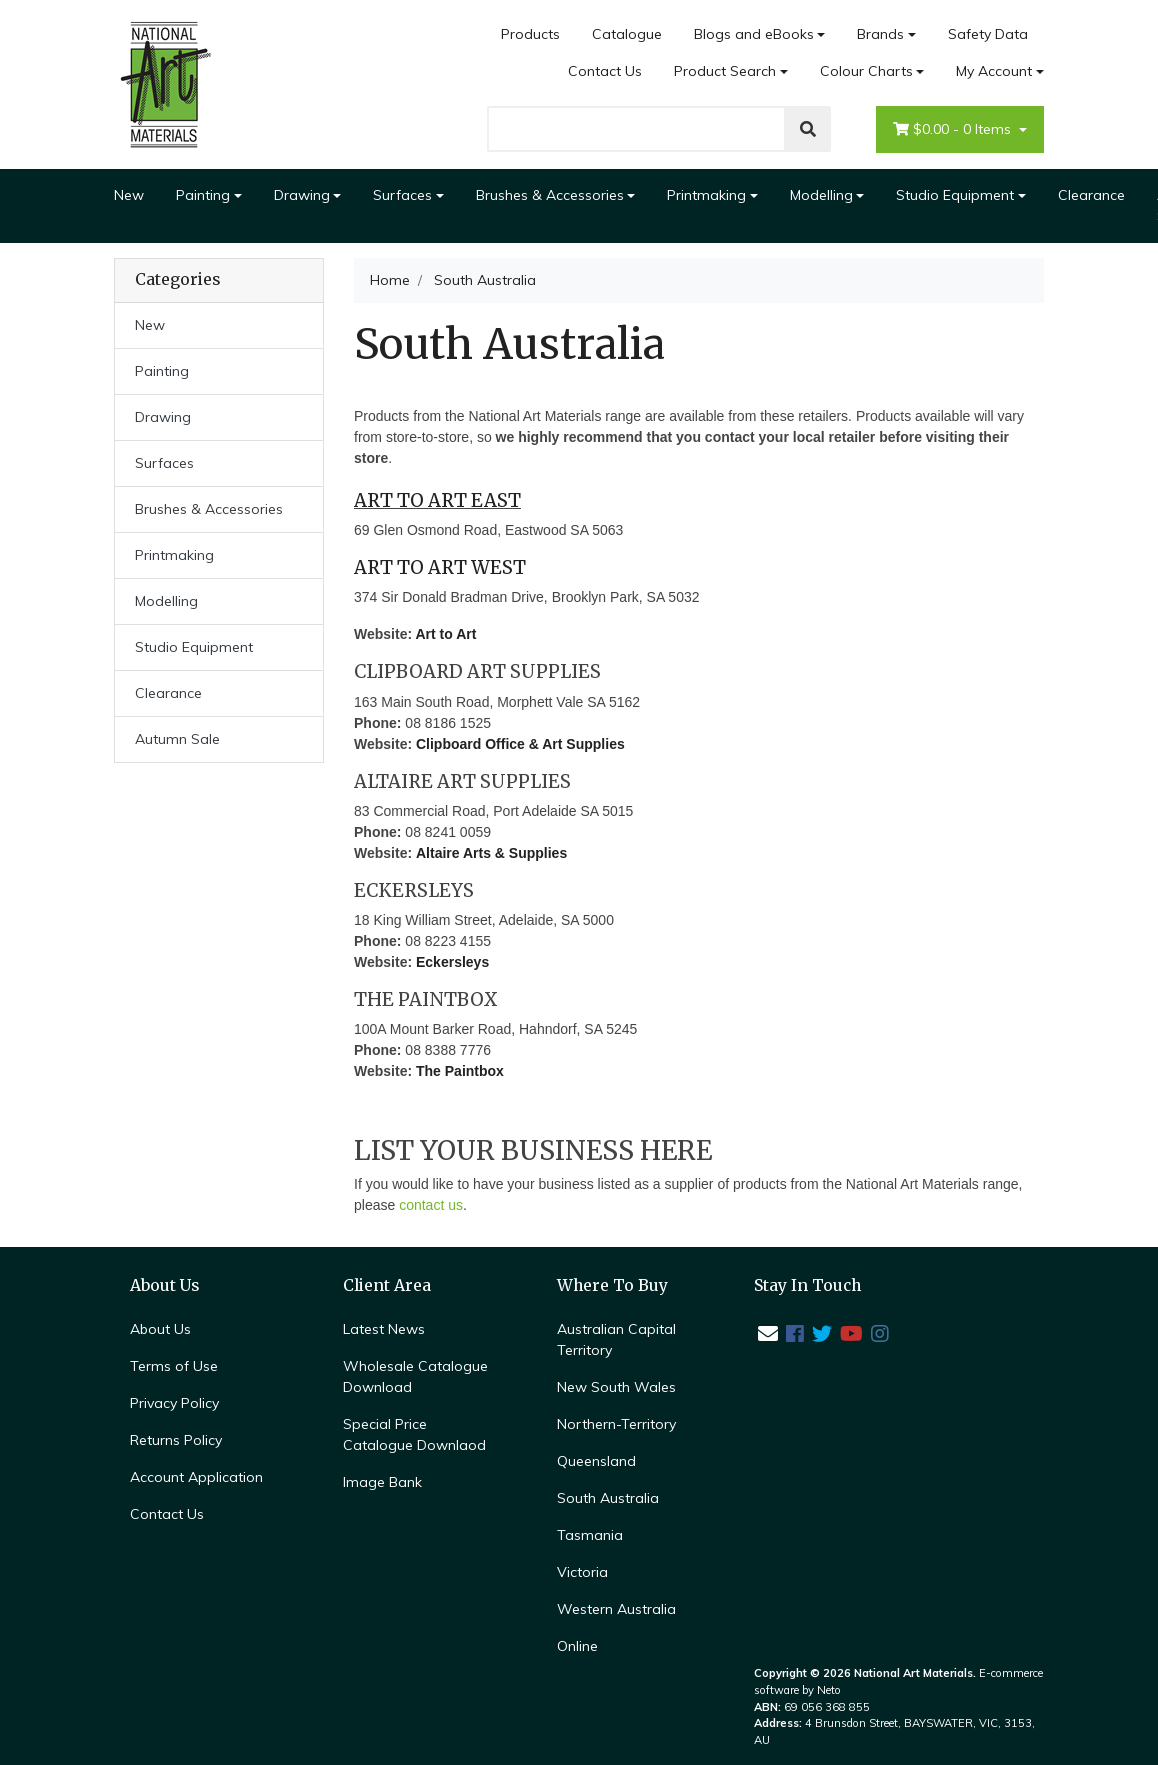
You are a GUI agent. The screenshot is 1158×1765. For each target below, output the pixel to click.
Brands (880, 34)
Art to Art (445, 634)
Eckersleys (452, 962)
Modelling (821, 195)
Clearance (1091, 195)
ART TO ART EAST (437, 500)
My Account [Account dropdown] (994, 71)
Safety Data (988, 34)
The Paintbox (460, 1071)
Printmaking (706, 195)
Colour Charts (866, 71)
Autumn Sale (177, 739)
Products (530, 34)
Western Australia (616, 1609)
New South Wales (616, 1387)
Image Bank (382, 1482)
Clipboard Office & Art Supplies (520, 744)
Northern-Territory (616, 1424)
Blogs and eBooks (754, 34)
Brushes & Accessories (550, 195)
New (129, 195)
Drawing (302, 195)
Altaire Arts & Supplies (491, 853)
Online (577, 1646)
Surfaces (402, 195)
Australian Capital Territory (616, 1339)
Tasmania (590, 1535)
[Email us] (768, 1333)
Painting (203, 195)
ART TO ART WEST (440, 567)
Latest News (384, 1329)
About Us (160, 1329)
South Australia (608, 1498)
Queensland (596, 1461)
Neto (829, 1690)
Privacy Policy (174, 1403)
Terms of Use (174, 1366)
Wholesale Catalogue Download (415, 1376)
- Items (954, 129)
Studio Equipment (955, 195)
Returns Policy (176, 1440)
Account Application (196, 1477)
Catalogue (627, 34)
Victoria (582, 1572)
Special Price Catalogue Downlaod (414, 1434)
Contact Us (605, 71)
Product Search (725, 71)
